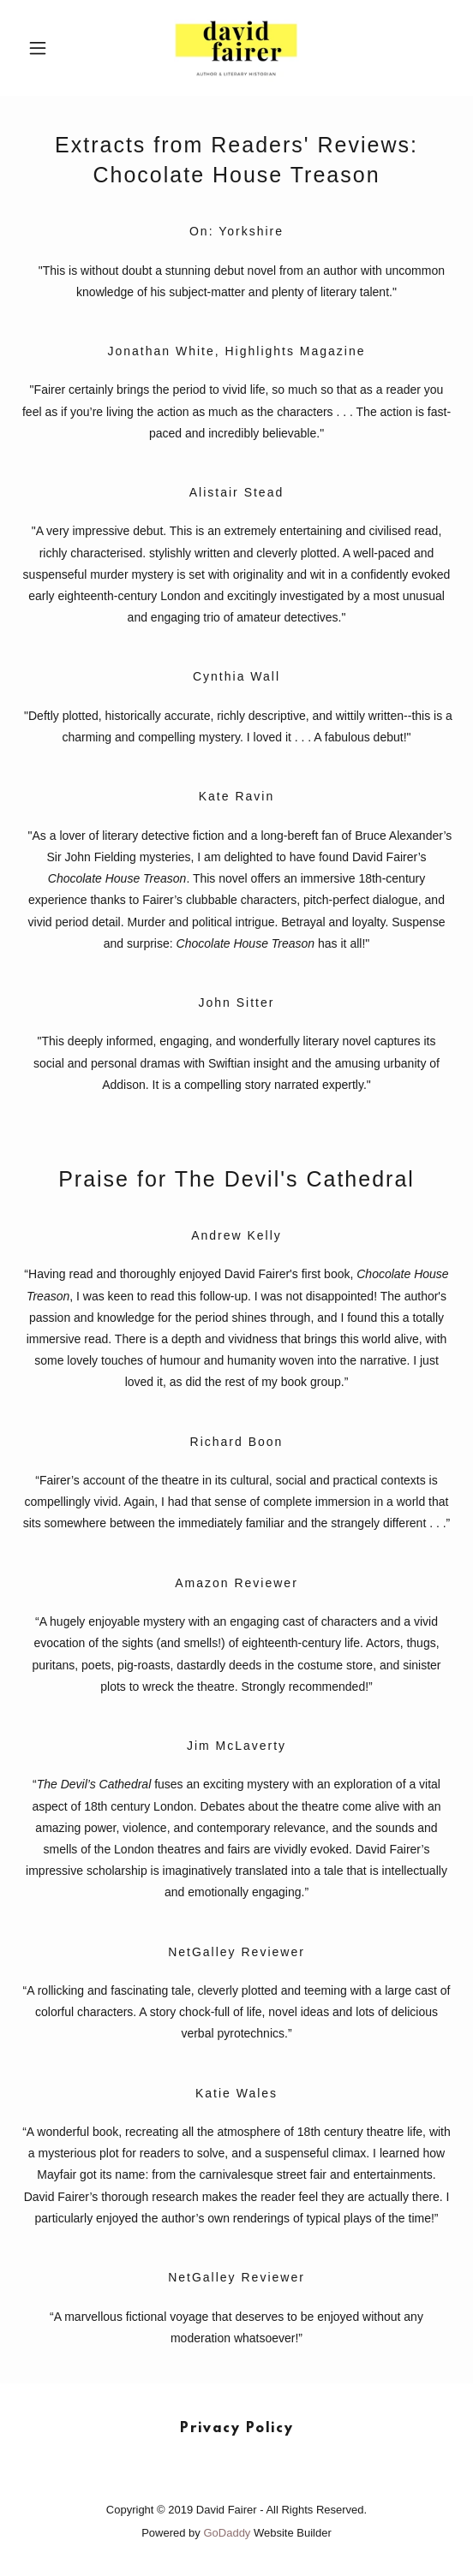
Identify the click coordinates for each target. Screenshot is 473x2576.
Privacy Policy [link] (237, 2428)
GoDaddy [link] (226, 2532)
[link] (237, 48)
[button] (53, 48)
